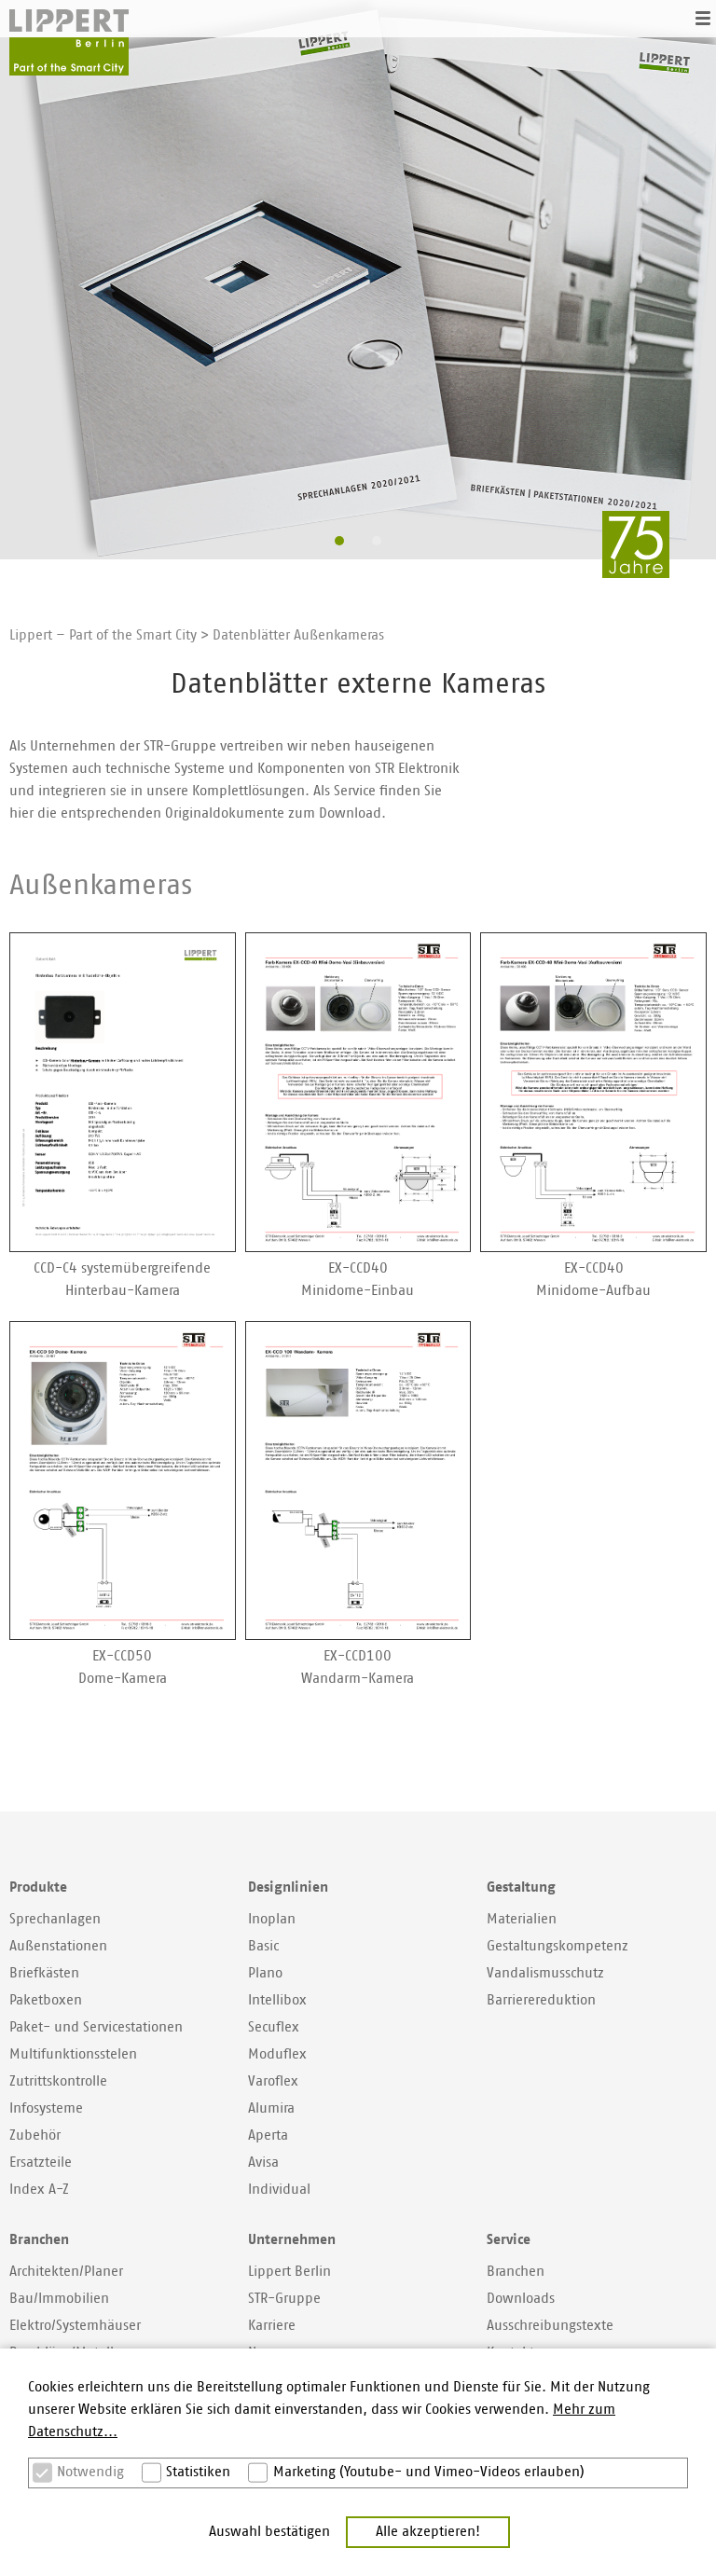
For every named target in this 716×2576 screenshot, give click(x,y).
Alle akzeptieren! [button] (428, 2532)
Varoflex (273, 2081)
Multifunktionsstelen (73, 2054)
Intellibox (277, 2000)
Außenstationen (58, 1946)
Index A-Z (39, 2190)
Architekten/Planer (66, 2272)
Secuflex (273, 2027)
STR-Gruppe (284, 2299)
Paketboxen (45, 2000)
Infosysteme (46, 2108)
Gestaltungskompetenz (557, 1946)
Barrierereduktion (541, 2000)
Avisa (263, 2163)
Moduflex (277, 2054)
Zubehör (35, 2135)
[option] (358, 279)
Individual (279, 2190)
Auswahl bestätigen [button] (269, 2532)
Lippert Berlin (289, 2272)
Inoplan (272, 1919)
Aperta (268, 2135)
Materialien (522, 1919)
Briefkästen (44, 1973)
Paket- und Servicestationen (96, 2027)
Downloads (521, 2299)
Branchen (515, 2272)
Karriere (272, 2326)
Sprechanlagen (55, 1919)
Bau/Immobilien (59, 2299)
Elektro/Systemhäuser (75, 2326)
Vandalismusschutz (545, 1973)
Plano (265, 1973)
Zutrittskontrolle (58, 2081)
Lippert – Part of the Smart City (103, 635)
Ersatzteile (40, 2163)
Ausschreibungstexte (550, 2326)
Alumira (271, 2108)
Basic (263, 1946)
